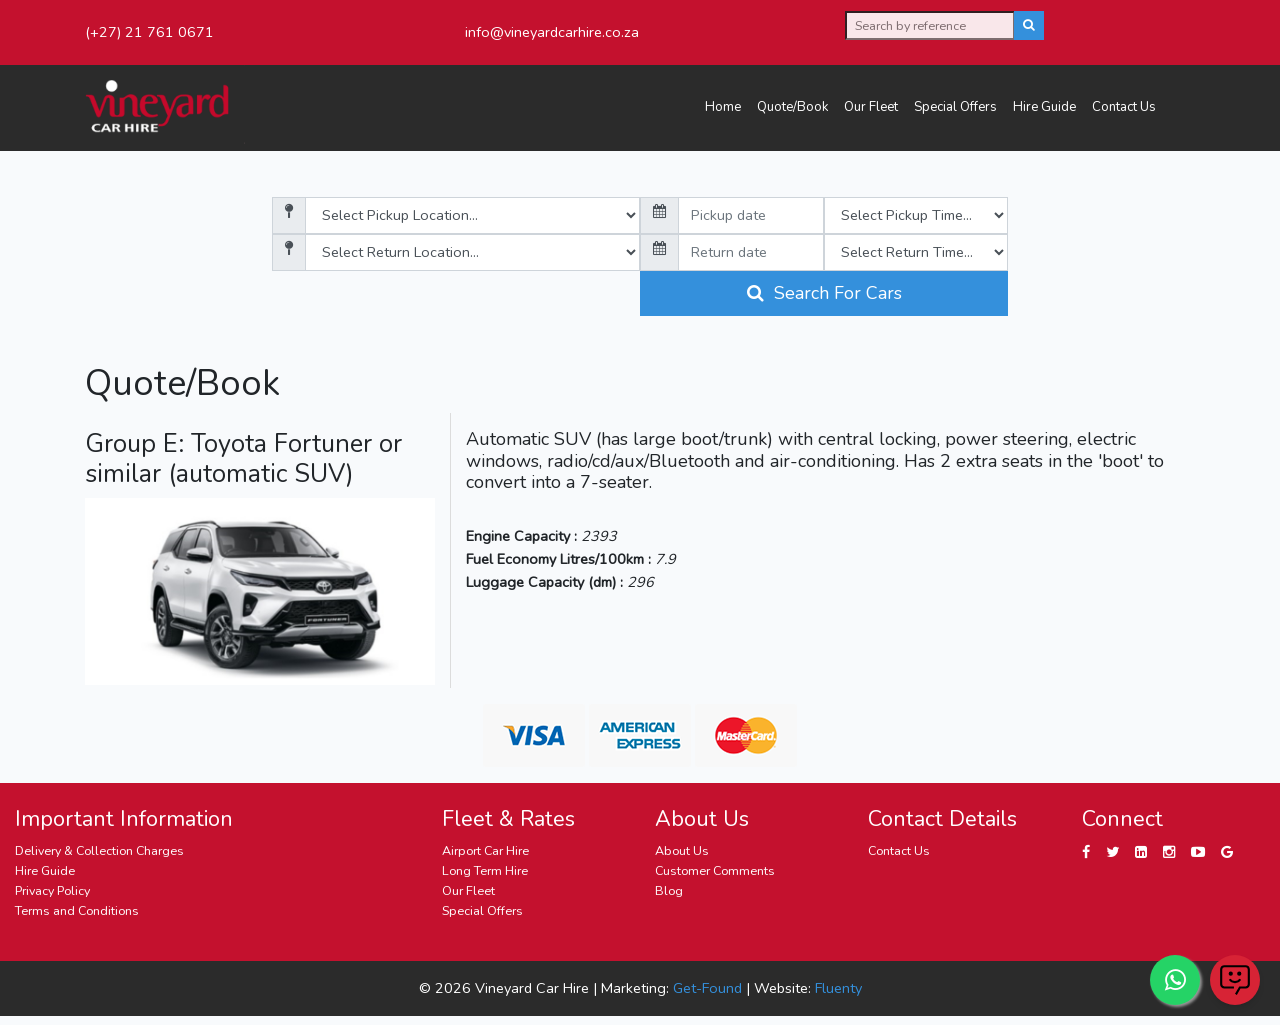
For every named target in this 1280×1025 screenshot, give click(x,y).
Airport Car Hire (485, 850)
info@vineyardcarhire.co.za (552, 32)
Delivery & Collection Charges (99, 850)
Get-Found (707, 988)
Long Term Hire (485, 870)
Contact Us (1124, 107)
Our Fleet (871, 107)
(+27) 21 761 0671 (149, 32)
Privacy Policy (52, 890)
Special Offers (955, 107)
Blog (669, 890)
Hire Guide (1044, 107)
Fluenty (838, 988)
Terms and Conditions (77, 910)
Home (723, 107)
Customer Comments (715, 870)
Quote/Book (792, 107)
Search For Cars (824, 293)
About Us (682, 850)
